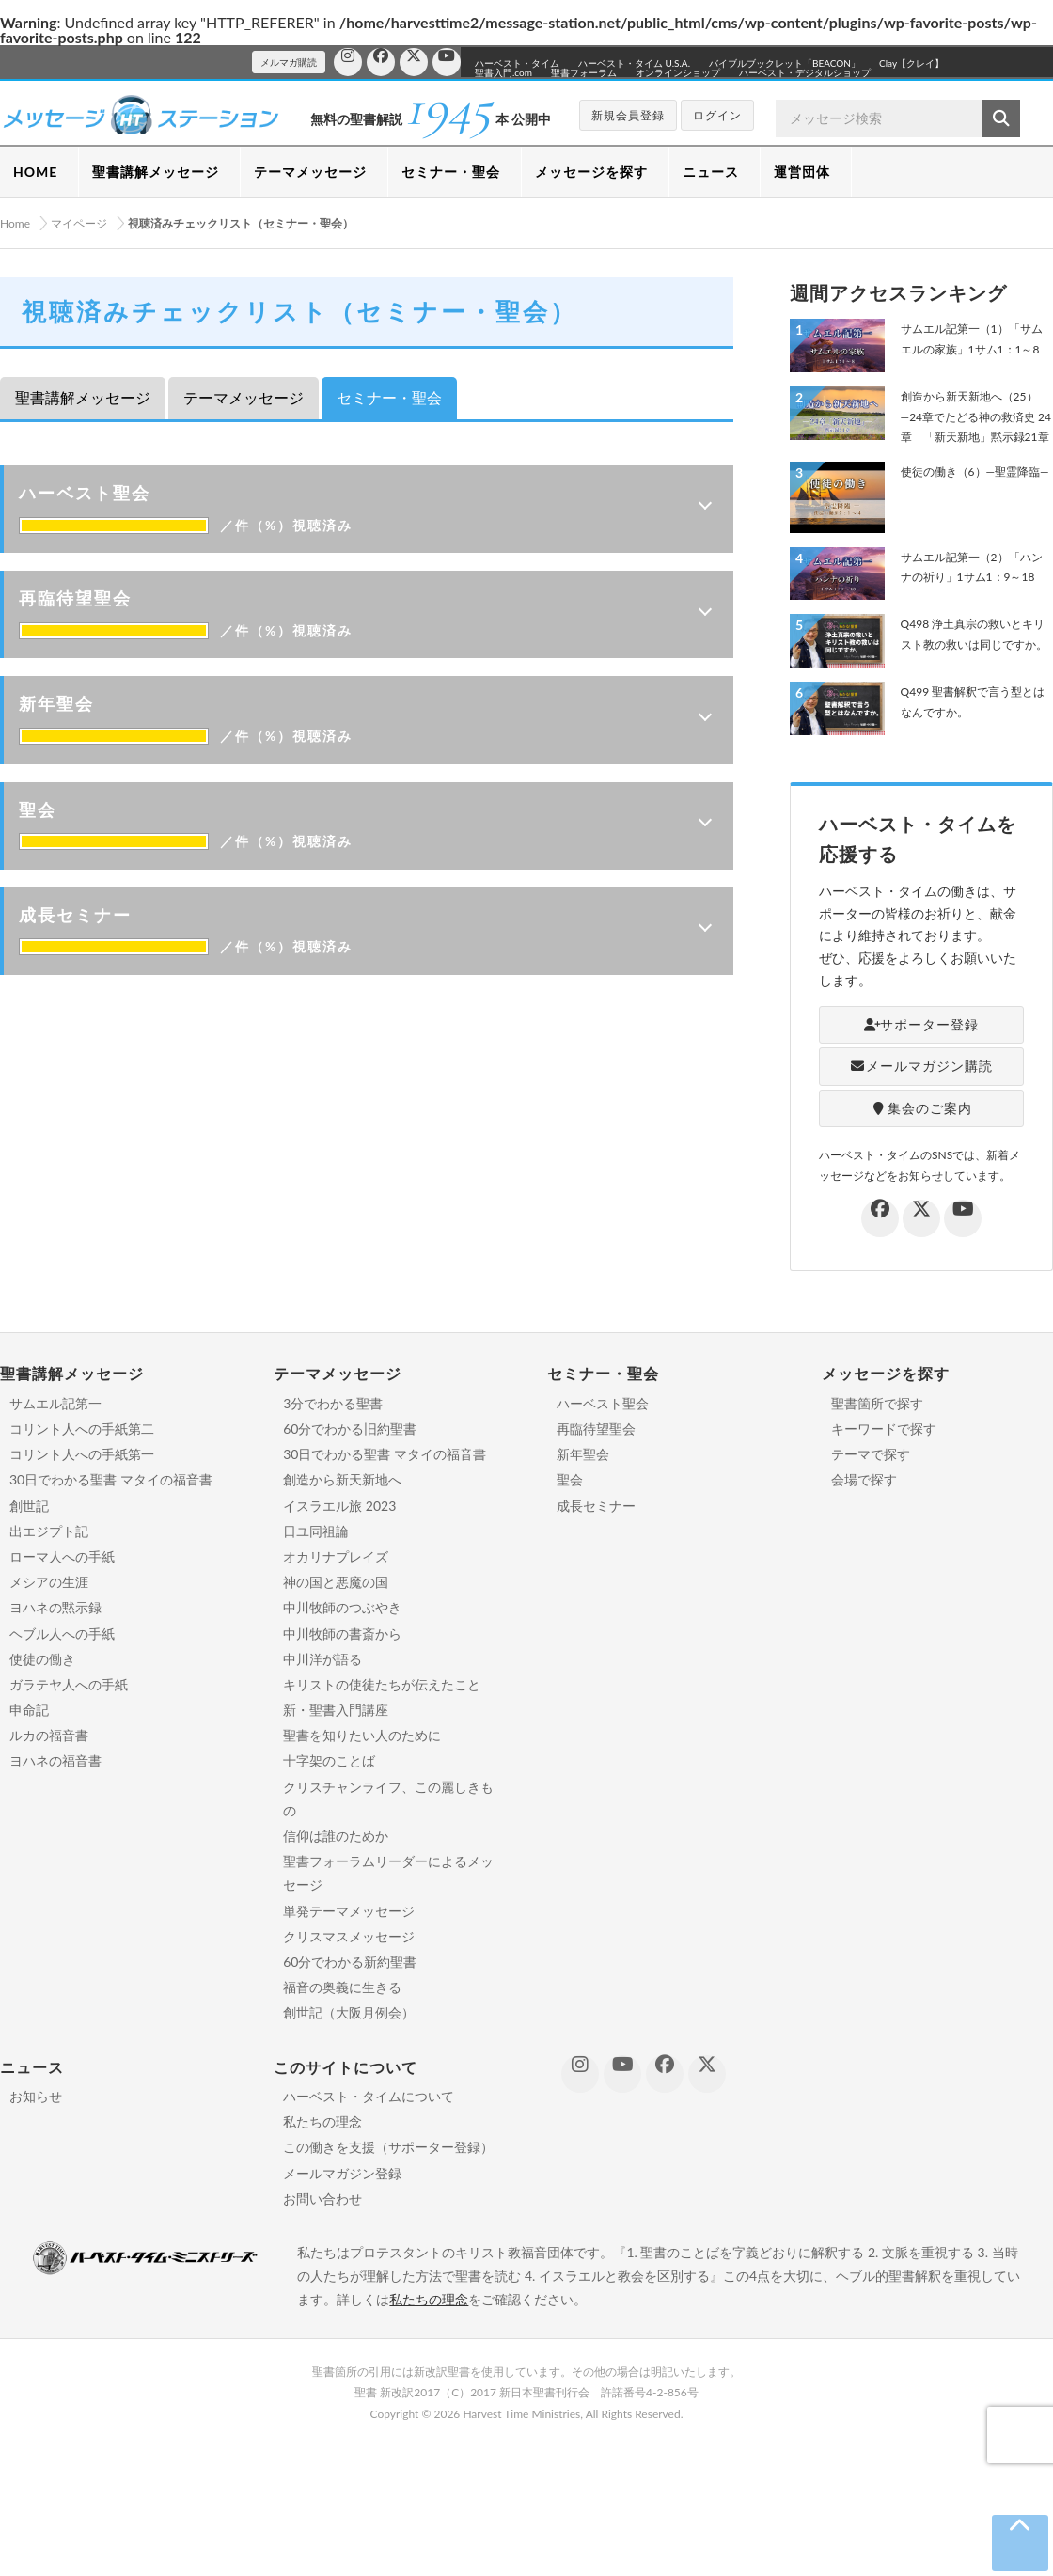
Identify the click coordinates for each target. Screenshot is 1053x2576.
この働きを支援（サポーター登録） (388, 2147)
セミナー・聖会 (450, 172)
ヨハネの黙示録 (55, 1607)
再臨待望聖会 (596, 1429)
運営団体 (802, 172)
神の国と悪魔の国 (335, 1582)
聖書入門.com (503, 72)
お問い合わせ (322, 2199)
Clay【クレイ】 (911, 63)
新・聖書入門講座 (335, 1710)
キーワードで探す (883, 1429)
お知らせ (35, 2096)
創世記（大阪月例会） (349, 2012)
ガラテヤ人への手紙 (68, 1684)
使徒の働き (42, 1659)
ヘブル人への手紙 (62, 1633)
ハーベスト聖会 (603, 1403)
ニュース (711, 172)
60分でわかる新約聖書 (349, 1962)
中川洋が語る (322, 1659)
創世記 (29, 1506)
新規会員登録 (628, 115)
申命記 (29, 1710)
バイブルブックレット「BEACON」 (784, 63)
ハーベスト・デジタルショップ (805, 72)
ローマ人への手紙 (62, 1556)
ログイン (717, 115)
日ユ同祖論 (316, 1531)
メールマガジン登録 (342, 2173)
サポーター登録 (922, 1024)
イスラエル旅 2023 (339, 1506)
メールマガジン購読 (922, 1066)
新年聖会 (583, 1454)
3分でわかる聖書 (333, 1403)
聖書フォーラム (584, 72)
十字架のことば (329, 1760)
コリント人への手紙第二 (81, 1429)
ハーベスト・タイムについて (368, 2096)
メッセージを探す (591, 172)
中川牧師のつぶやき (342, 1607)
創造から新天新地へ (342, 1479)
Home (15, 223)
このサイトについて (345, 2067)
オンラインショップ (678, 72)
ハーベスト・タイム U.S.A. (634, 63)
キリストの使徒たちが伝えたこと (381, 1684)
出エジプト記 (48, 1531)
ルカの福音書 (48, 1735)
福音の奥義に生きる (342, 1987)
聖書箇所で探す (877, 1403)
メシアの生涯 (48, 1582)
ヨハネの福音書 (55, 1760)
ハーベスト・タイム (517, 63)
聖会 (570, 1479)
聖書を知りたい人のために (362, 1735)
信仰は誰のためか (335, 1836)
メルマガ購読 (288, 62)
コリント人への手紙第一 (81, 1454)
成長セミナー (596, 1506)
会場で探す (864, 1479)
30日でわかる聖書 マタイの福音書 (110, 1479)
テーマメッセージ (310, 172)
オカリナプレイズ (335, 1556)
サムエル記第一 (55, 1403)
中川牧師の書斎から (342, 1633)
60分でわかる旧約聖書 (349, 1429)
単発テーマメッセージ (349, 1911)
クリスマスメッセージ (349, 1936)
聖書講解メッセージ (155, 172)
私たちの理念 (322, 2121)
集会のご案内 (921, 1108)
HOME (35, 172)
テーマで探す (870, 1454)
